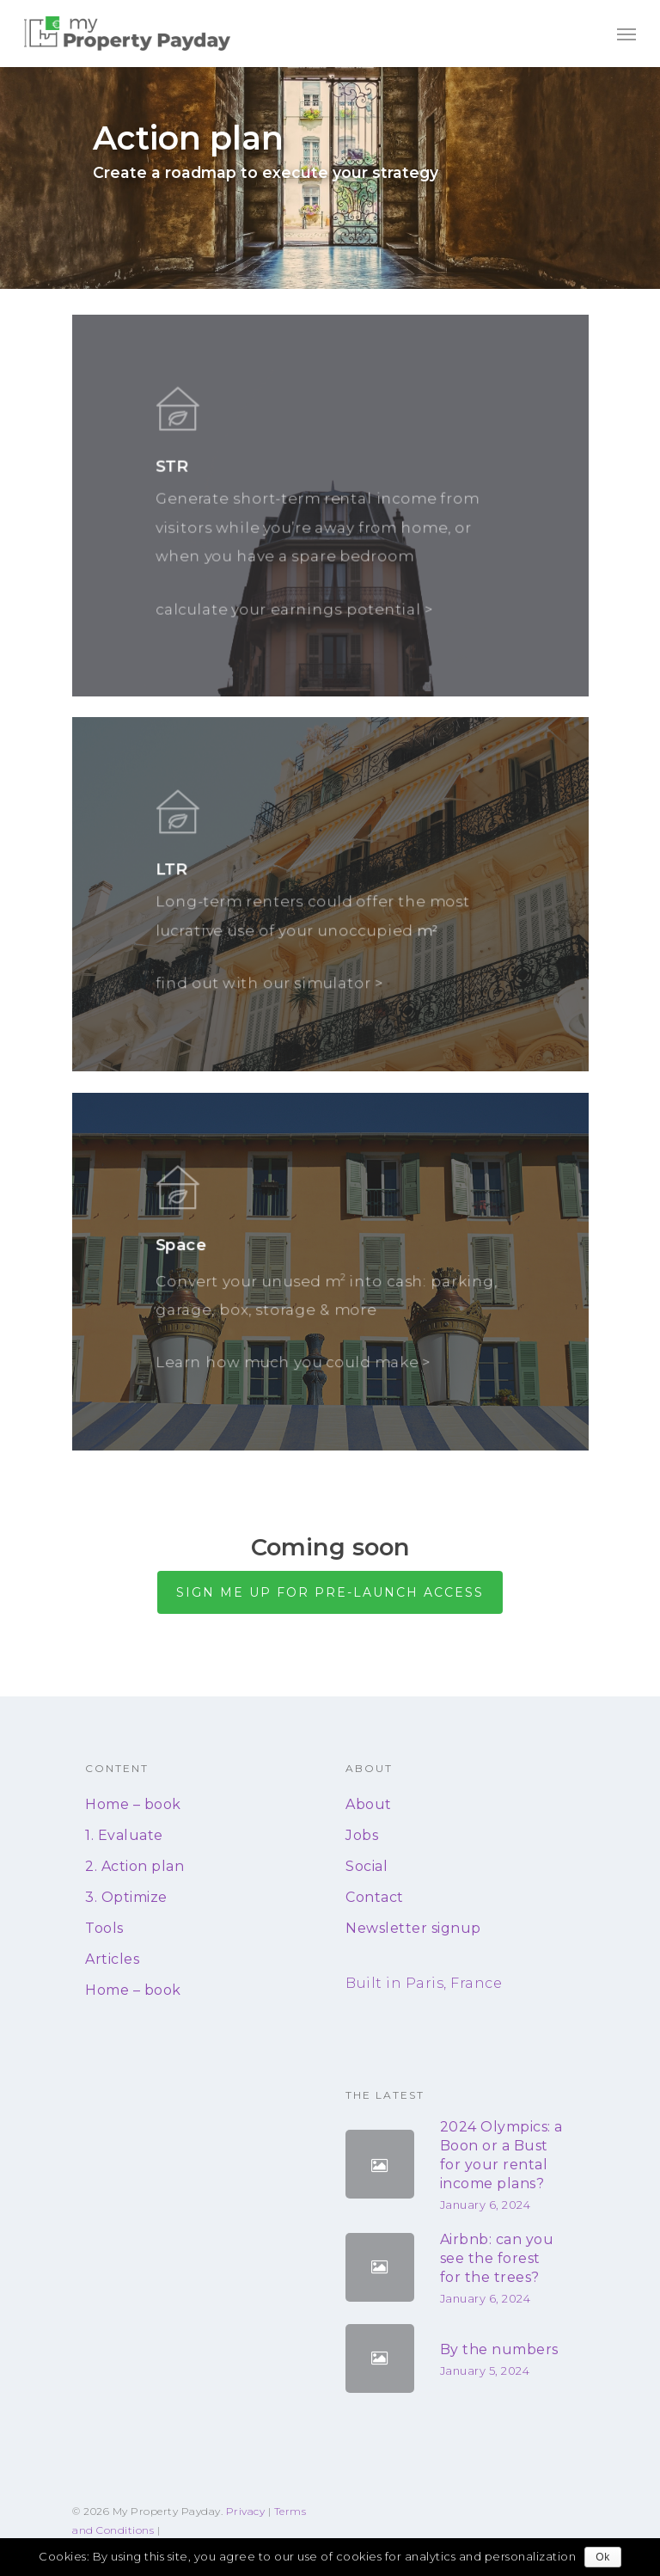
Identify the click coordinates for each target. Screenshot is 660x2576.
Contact (374, 1897)
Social (366, 1866)
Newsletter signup (413, 1928)
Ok (602, 2557)
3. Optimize (126, 1897)
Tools (104, 1928)
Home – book (133, 1804)
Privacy (246, 2511)
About (368, 1804)
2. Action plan (134, 1866)
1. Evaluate (124, 1835)
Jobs (361, 1835)
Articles (112, 1959)
